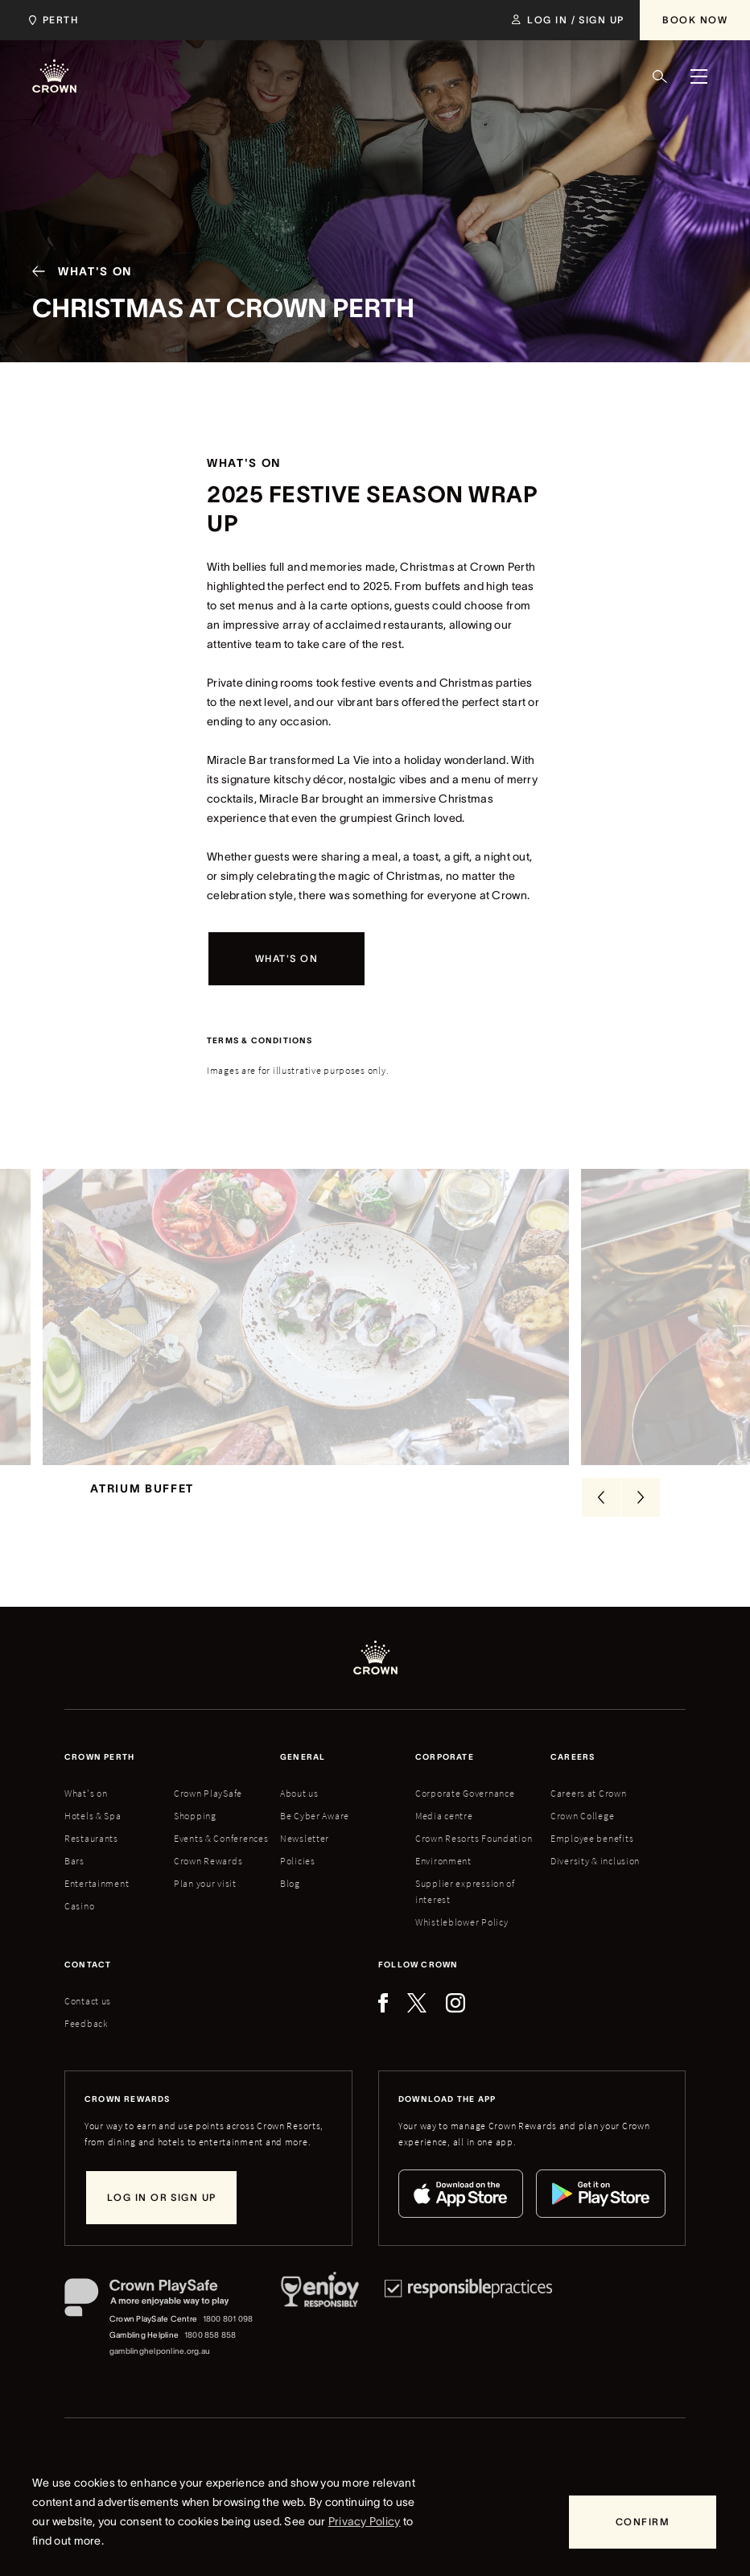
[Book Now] (695, 20)
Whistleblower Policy (461, 1945)
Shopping (195, 1839)
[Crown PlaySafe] (159, 2324)
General (302, 1780)
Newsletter (304, 1862)
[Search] (660, 76)
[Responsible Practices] (468, 2342)
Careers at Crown (588, 1816)
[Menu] (698, 76)
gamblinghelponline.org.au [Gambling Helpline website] (159, 2374)
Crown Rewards (208, 1884)
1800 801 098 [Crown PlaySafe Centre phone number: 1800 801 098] (228, 2342)
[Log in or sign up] (161, 2221)
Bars (74, 1884)
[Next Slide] (640, 1521)
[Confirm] (642, 2522)
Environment (443, 1884)
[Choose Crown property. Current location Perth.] (50, 20)
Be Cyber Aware (314, 1839)
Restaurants (91, 1862)
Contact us (87, 2024)
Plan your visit (205, 1907)
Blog (290, 1907)
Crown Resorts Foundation (473, 1862)
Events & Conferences (221, 1862)
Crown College (582, 1839)
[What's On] (76, 271)
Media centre (444, 1839)
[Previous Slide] (601, 1521)
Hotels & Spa (93, 1839)
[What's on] (286, 958)
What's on (85, 1816)
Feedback (86, 2047)
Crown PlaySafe (208, 1816)
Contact (87, 1988)
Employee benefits (591, 1862)
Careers (572, 1780)
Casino (79, 1929)
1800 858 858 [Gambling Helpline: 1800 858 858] (210, 2358)
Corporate (444, 1780)
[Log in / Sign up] (568, 20)
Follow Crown (418, 1988)
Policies (297, 1884)
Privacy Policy (364, 2521)
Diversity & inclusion (595, 1884)
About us (299, 1816)
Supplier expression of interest (465, 1915)
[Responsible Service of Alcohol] (320, 2342)
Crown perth (99, 1780)
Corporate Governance (464, 1816)
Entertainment (96, 1907)
